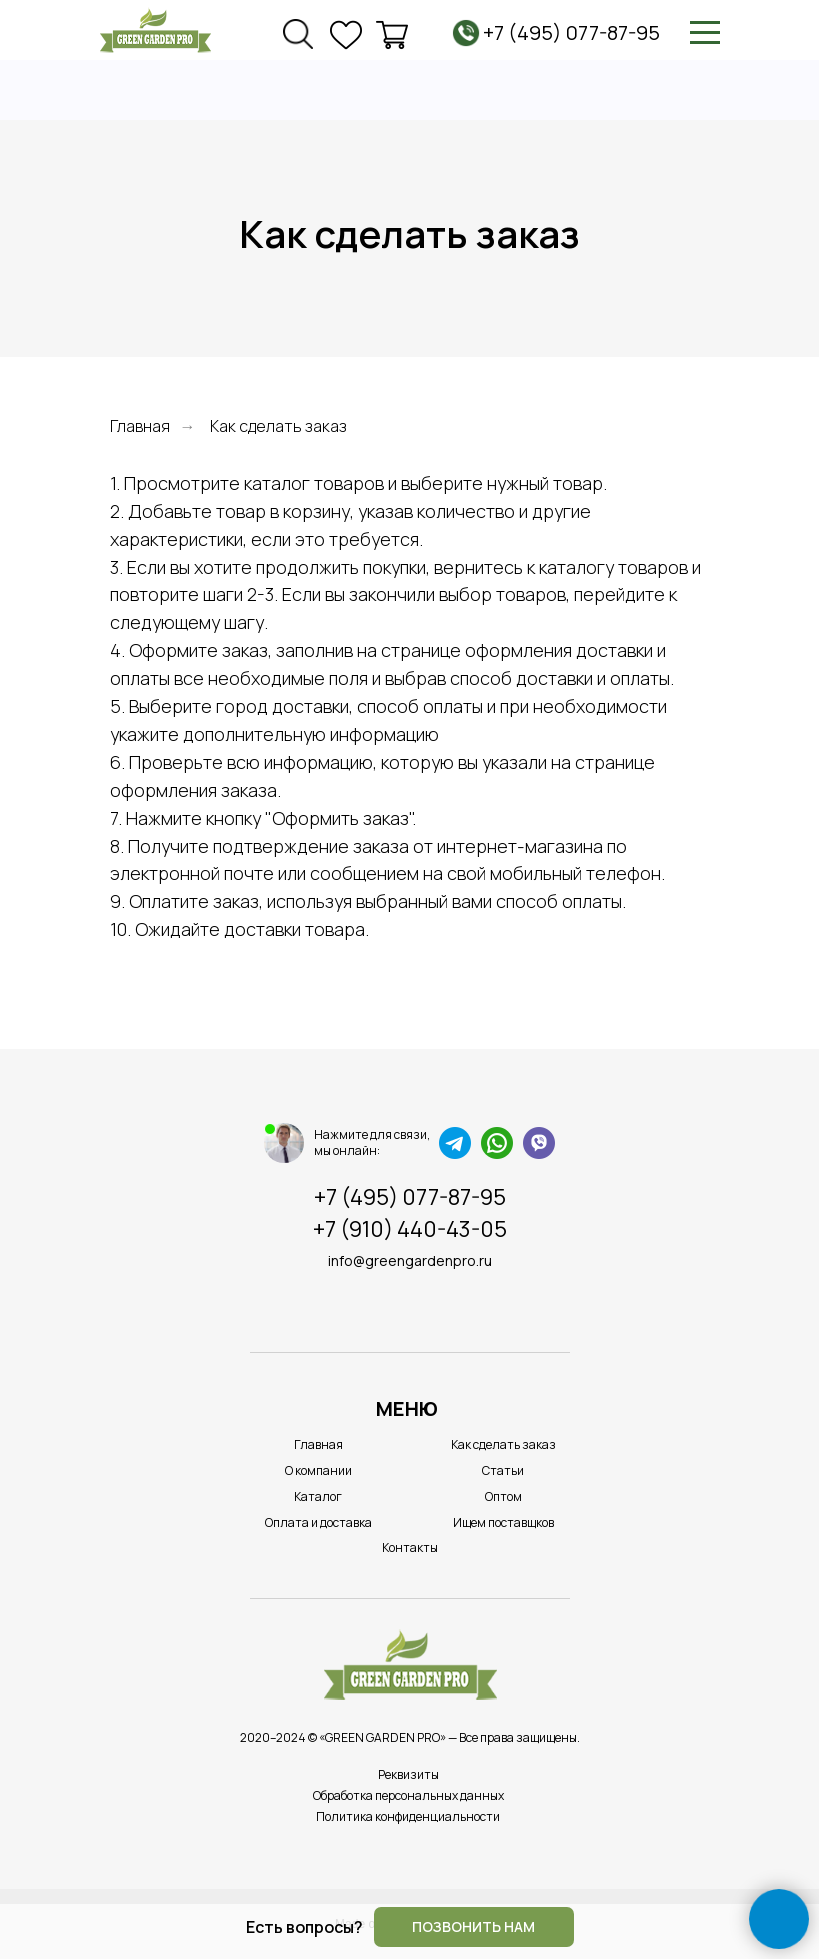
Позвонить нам (473, 1926)
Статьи (503, 1470)
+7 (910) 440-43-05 (410, 1229)
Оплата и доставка (318, 1522)
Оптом (503, 1496)
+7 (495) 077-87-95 (571, 32)
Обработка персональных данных (408, 1795)
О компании (318, 1470)
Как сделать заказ (503, 1444)
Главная (140, 426)
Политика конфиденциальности (408, 1816)
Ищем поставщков (503, 1522)
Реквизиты (408, 1774)
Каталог (318, 1496)
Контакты (410, 1547)
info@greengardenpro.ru (410, 1260)
